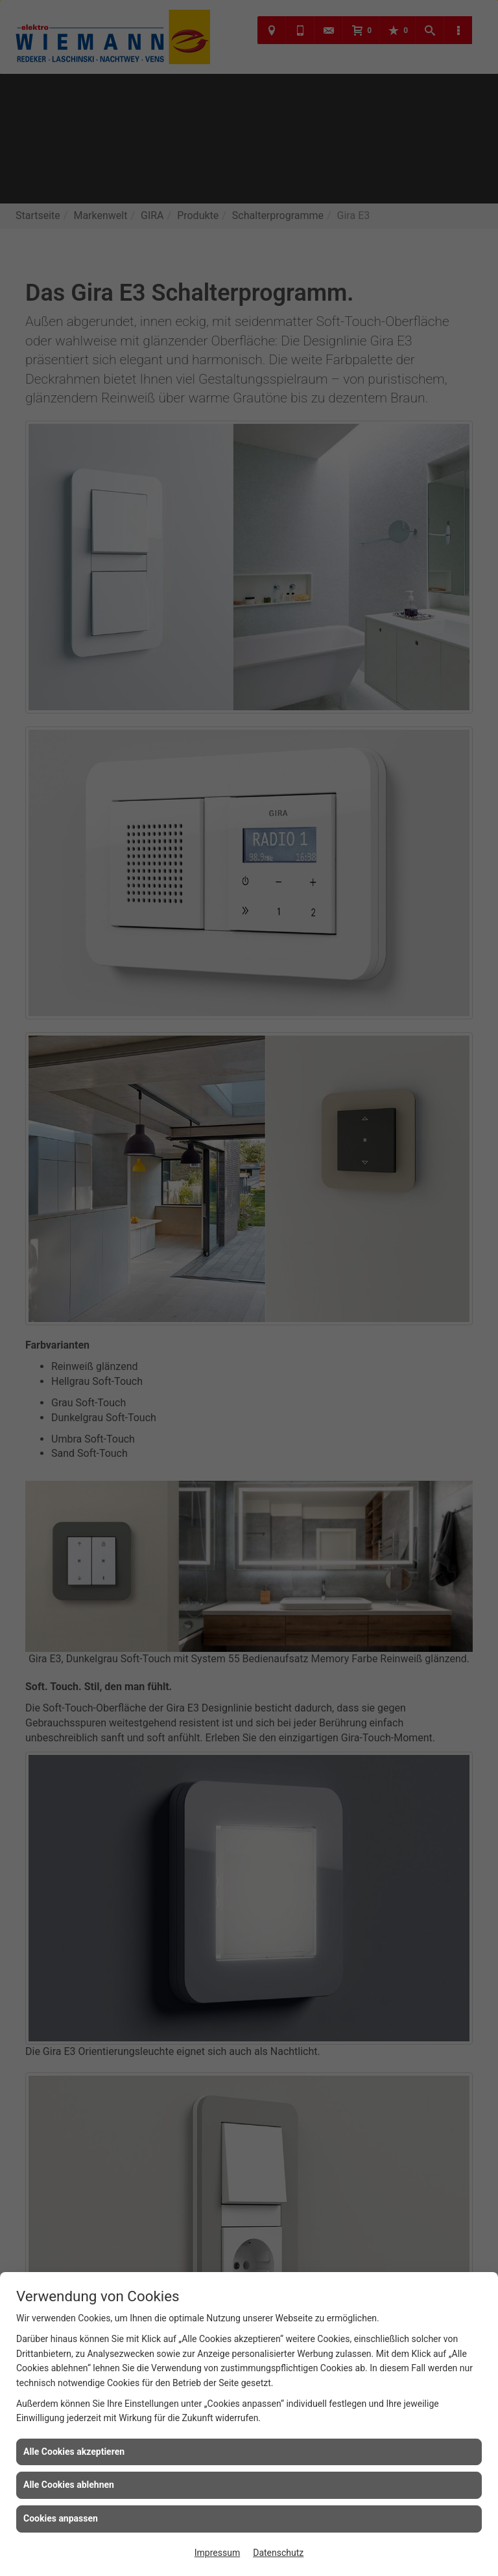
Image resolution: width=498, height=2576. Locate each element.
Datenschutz (278, 2552)
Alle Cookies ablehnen (68, 2484)
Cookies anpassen (60, 2518)
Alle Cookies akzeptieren (73, 2451)
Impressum (217, 2552)
